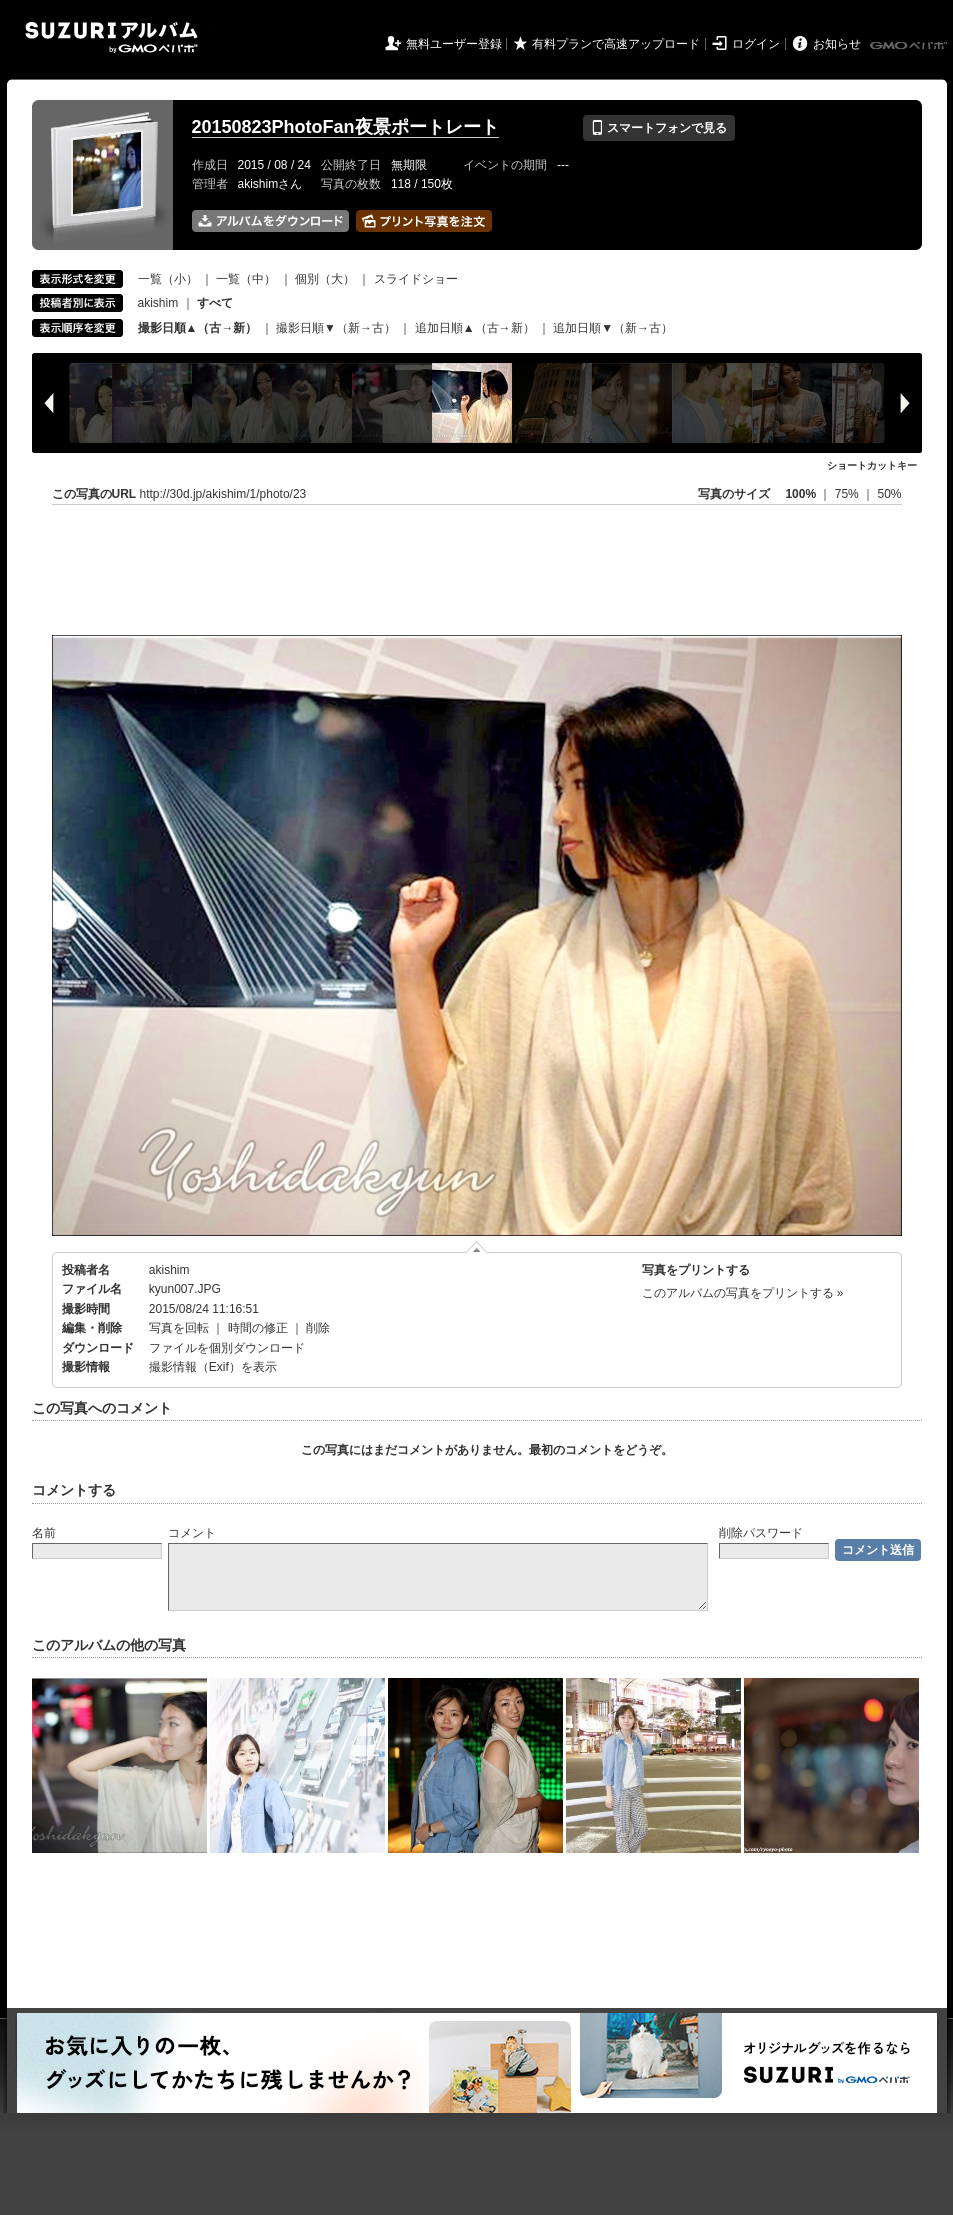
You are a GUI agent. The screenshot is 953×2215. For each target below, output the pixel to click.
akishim (158, 303)
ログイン (756, 44)
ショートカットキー (872, 465)
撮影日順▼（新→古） (336, 328)
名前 (44, 1533)
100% (800, 494)
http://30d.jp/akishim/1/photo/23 (223, 494)
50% (889, 494)
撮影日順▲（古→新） (198, 328)
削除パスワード (761, 1533)
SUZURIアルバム (111, 37)
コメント (192, 1533)
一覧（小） (168, 279)
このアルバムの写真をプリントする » (743, 1293)
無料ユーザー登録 (454, 44)
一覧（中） (246, 279)
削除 (318, 1328)
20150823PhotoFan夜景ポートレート (345, 127)
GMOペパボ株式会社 (910, 46)
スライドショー (416, 279)
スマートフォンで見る (658, 128)
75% (848, 494)
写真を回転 (179, 1328)
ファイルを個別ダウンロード (227, 1348)
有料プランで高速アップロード (616, 44)
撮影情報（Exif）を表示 (213, 1367)
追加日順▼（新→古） (613, 328)
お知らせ (837, 44)
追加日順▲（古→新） (475, 328)
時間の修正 (258, 1328)
